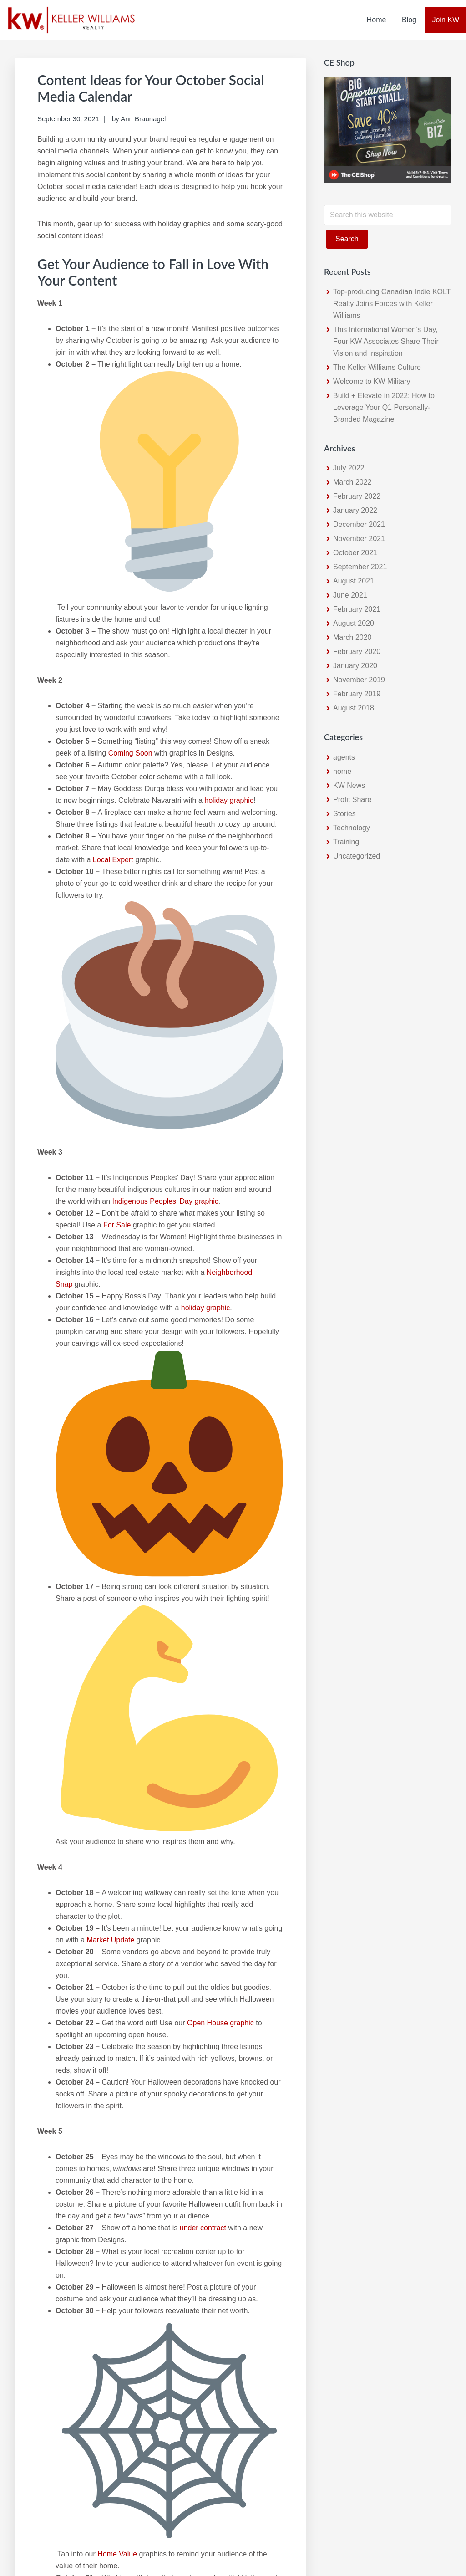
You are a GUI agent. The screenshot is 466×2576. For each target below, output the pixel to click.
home (342, 771)
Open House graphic (220, 2023)
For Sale (117, 1225)
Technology (351, 828)
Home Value (117, 2554)
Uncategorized (356, 856)
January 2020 (355, 666)
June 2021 (350, 595)
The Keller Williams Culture (377, 367)
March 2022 (352, 482)
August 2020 (353, 623)
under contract (203, 2228)
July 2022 (349, 468)
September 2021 (360, 567)
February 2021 (356, 609)
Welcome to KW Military (371, 381)
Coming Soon (130, 753)
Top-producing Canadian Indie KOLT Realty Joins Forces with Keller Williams (392, 303)
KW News (349, 785)
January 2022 (355, 510)
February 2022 (356, 496)
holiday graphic (228, 800)
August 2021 (353, 581)
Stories (344, 814)
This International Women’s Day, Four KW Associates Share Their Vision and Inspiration (386, 341)
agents (344, 757)
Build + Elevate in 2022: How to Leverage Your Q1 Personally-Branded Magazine (384, 407)
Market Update (110, 1940)
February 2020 (356, 651)
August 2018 (353, 708)
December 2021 (359, 524)
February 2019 (356, 694)
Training (346, 842)
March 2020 (352, 637)
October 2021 (355, 553)
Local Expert (113, 860)
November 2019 (359, 680)
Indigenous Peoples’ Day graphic (165, 1201)
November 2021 (359, 538)
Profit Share (352, 799)
